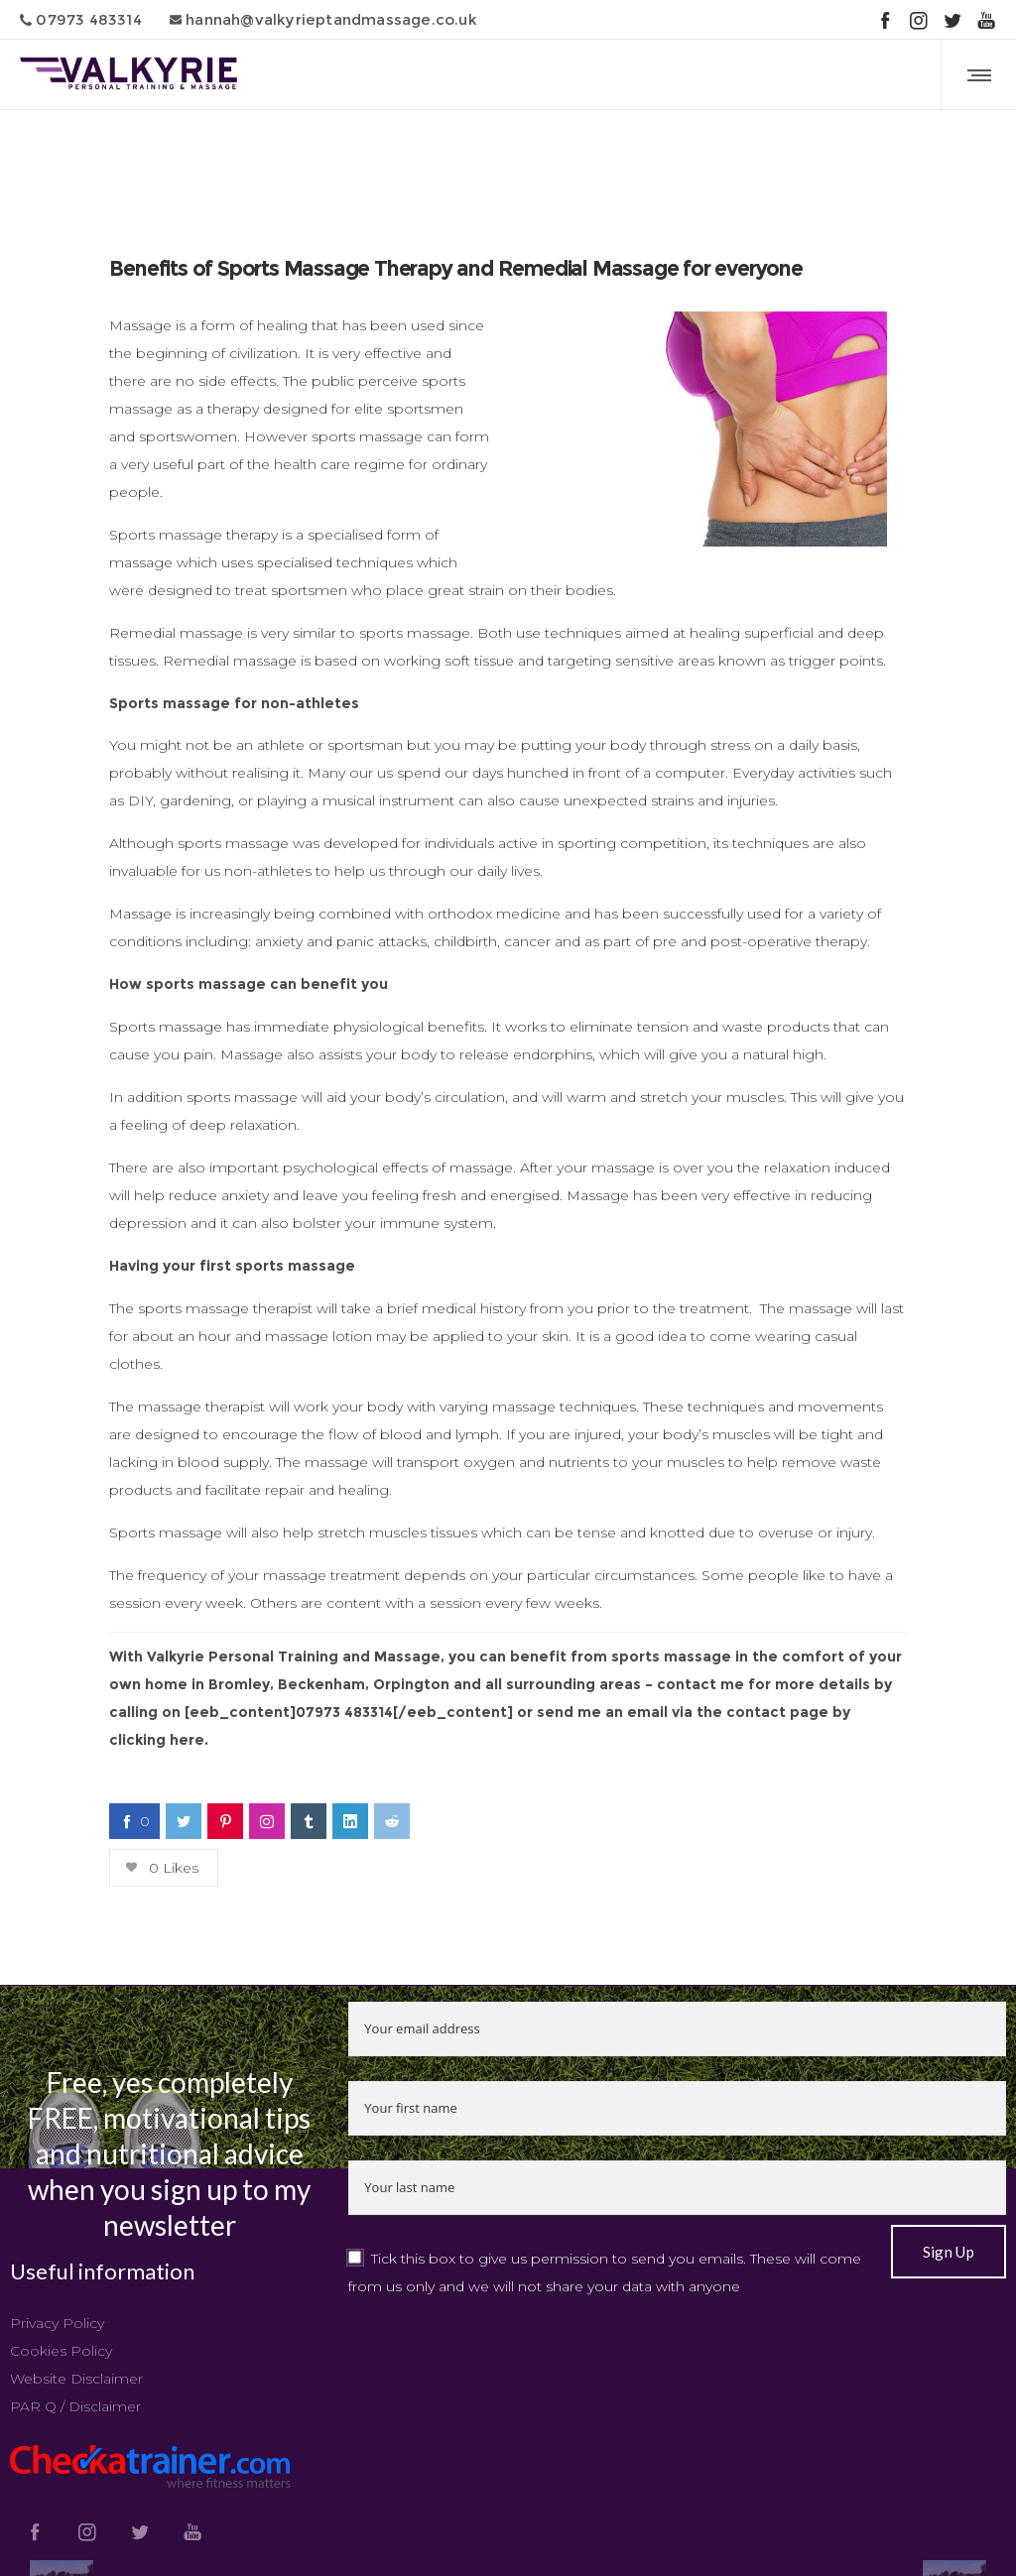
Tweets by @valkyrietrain (771, 2271)
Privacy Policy (57, 2323)
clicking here (156, 1740)
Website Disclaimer (76, 2379)
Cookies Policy (61, 2351)
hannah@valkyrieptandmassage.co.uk (323, 19)
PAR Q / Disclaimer (75, 2406)
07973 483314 (81, 19)
